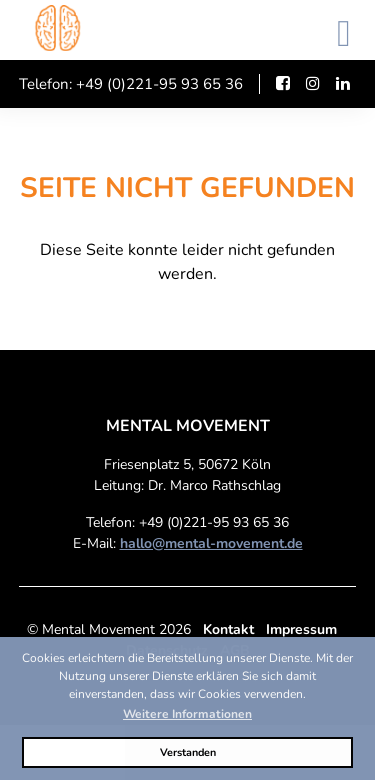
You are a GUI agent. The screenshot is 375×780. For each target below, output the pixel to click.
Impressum (301, 629)
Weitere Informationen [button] (187, 714)
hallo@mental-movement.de (211, 543)
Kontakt (228, 629)
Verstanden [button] (188, 752)
